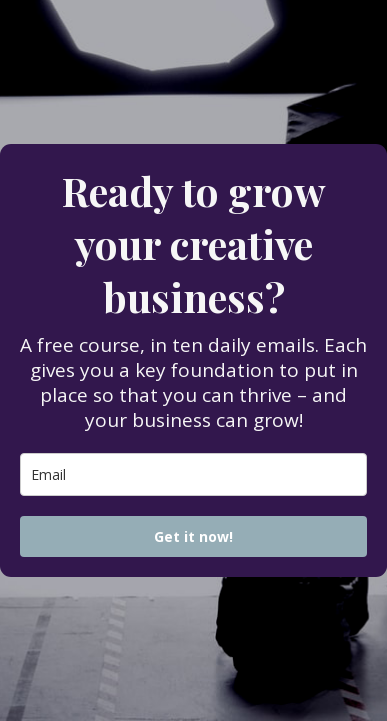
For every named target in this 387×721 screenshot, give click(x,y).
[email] (193, 474)
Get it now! (193, 536)
